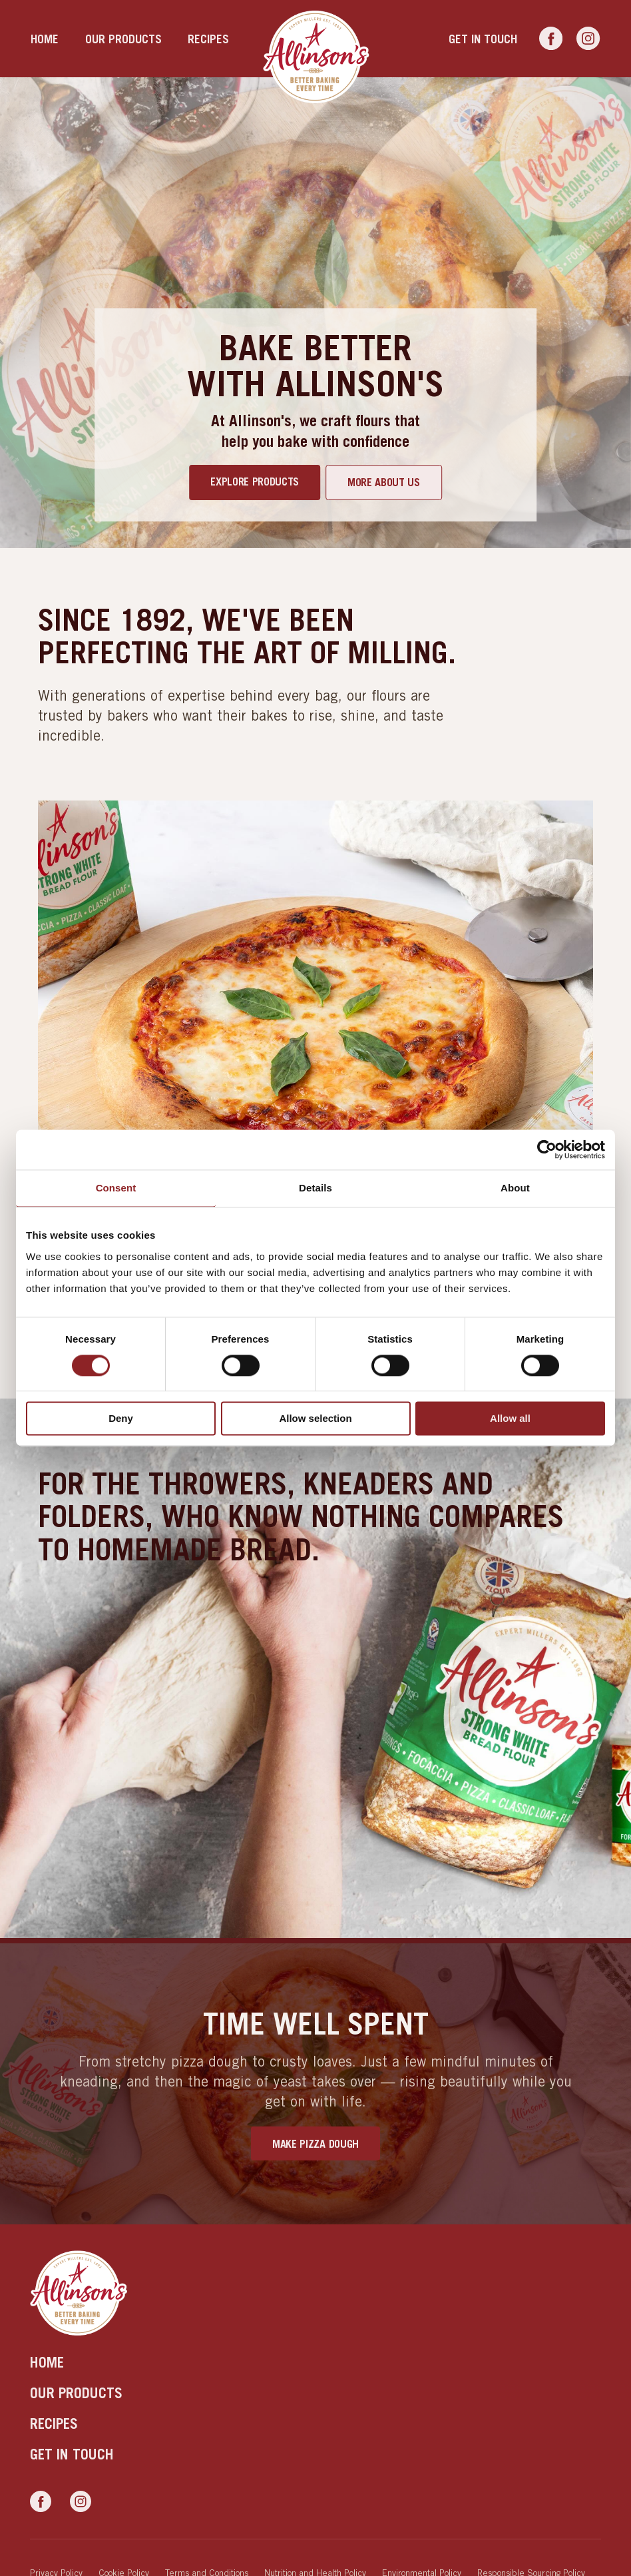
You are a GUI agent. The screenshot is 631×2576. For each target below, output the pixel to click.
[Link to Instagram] (588, 39)
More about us (383, 482)
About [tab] (515, 1187)
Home (45, 39)
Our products (123, 39)
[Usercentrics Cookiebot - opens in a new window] (547, 1149)
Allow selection (315, 1419)
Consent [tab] (116, 1187)
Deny (120, 1419)
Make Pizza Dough (315, 2143)
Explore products (254, 481)
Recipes (208, 39)
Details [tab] (315, 1187)
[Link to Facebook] (550, 39)
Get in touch (483, 39)
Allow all (510, 1419)
